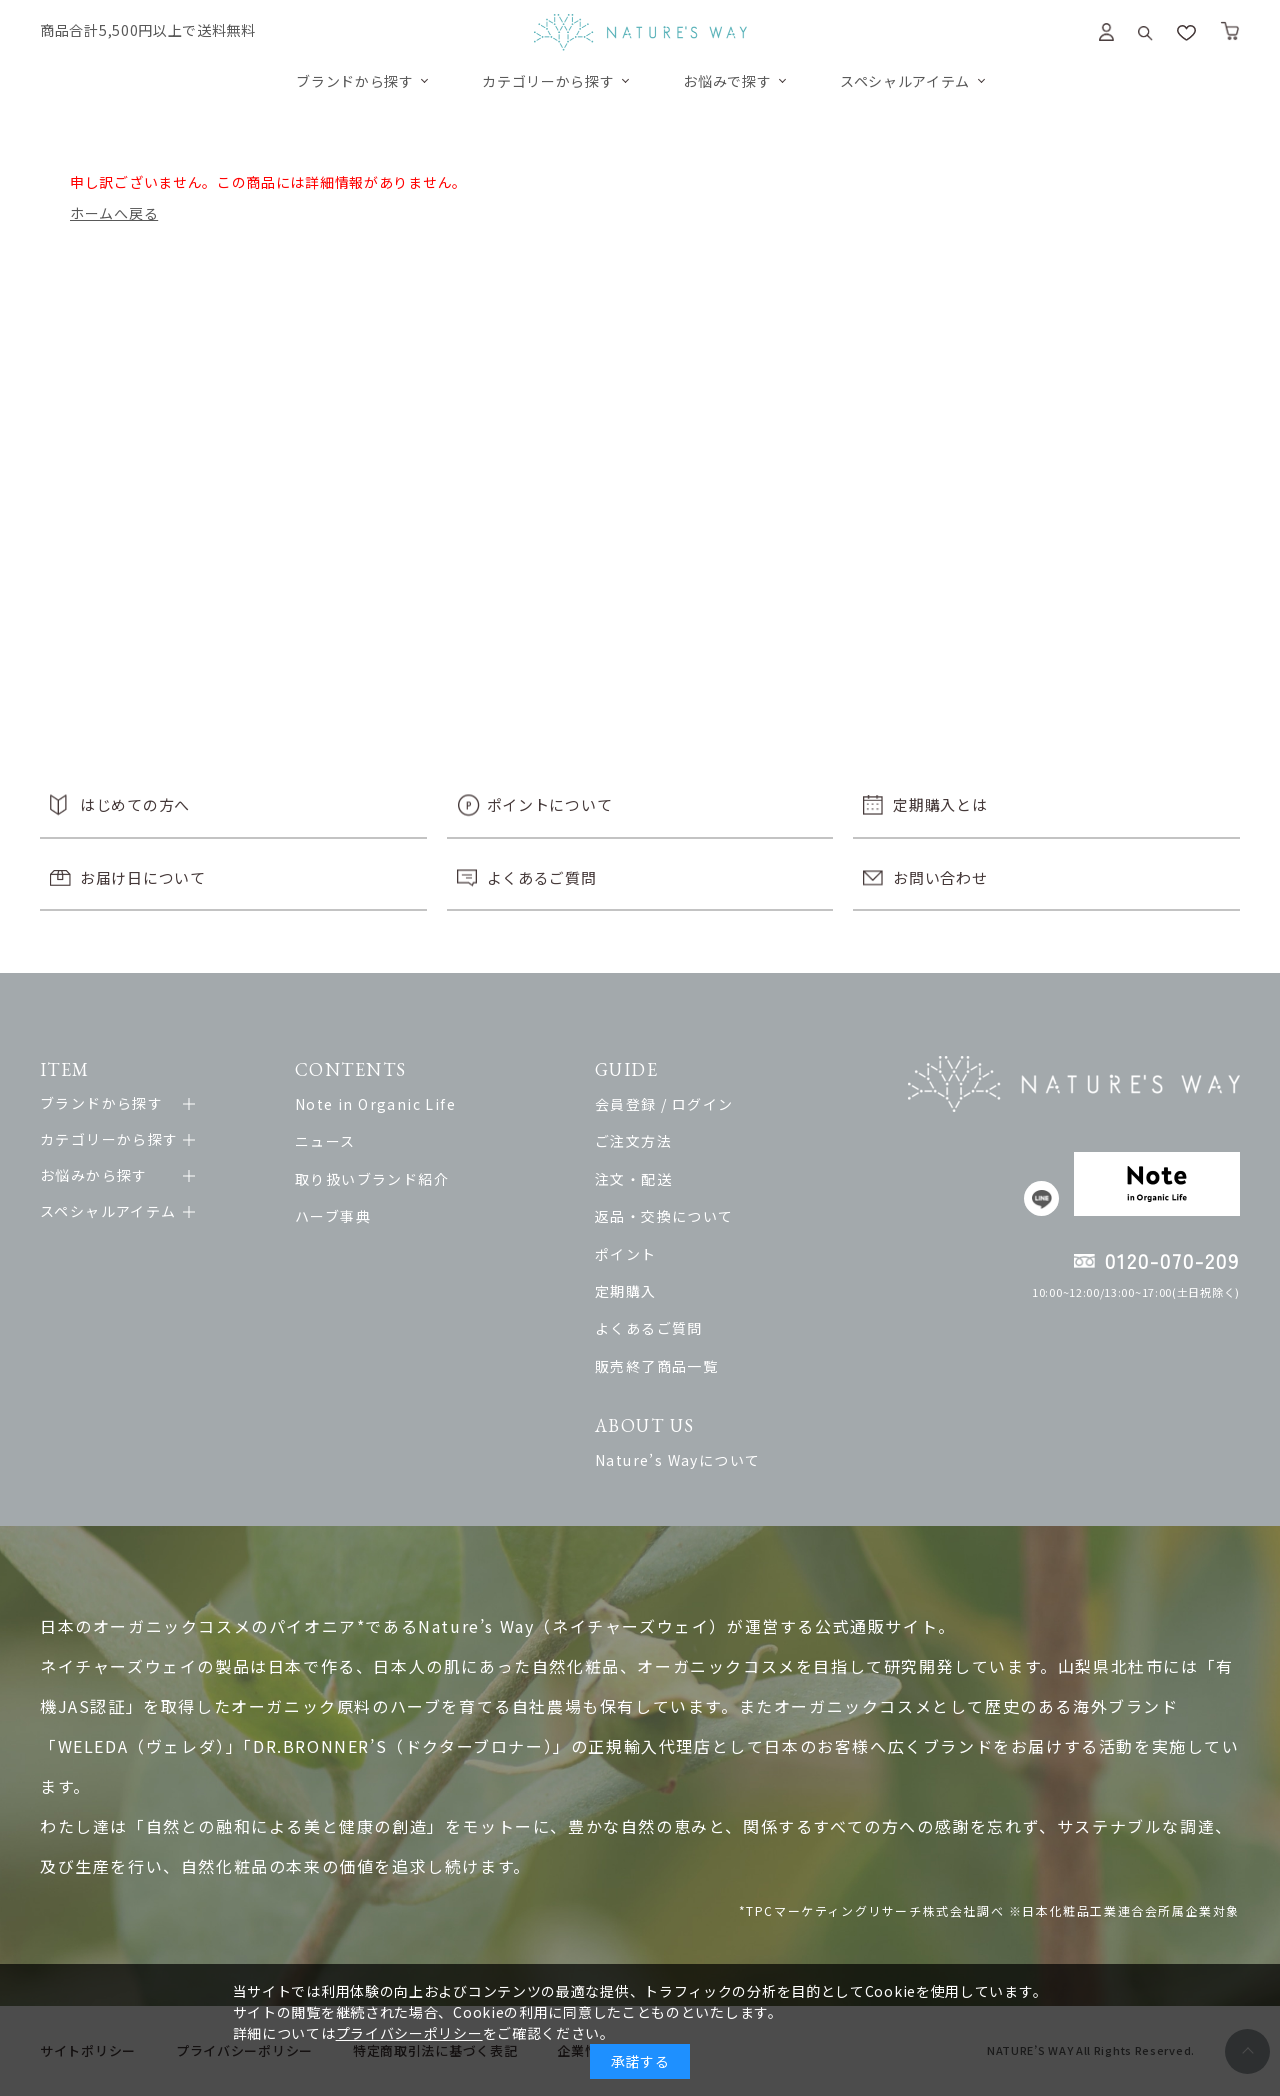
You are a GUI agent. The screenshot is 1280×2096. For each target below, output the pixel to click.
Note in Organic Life (375, 1104)
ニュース (325, 1141)
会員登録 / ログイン (664, 1104)
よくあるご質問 (542, 877)
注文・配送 (633, 1179)
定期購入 (626, 1291)
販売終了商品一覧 (656, 1366)
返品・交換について (664, 1216)
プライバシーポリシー (409, 2033)
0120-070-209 (1172, 1260)
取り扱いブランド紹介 (372, 1179)
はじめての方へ (135, 804)
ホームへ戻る (114, 213)
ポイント (626, 1254)
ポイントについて (550, 804)
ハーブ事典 (333, 1216)
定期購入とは (940, 804)
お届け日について (143, 877)
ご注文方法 (633, 1141)
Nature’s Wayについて (677, 1460)
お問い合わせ (940, 877)
